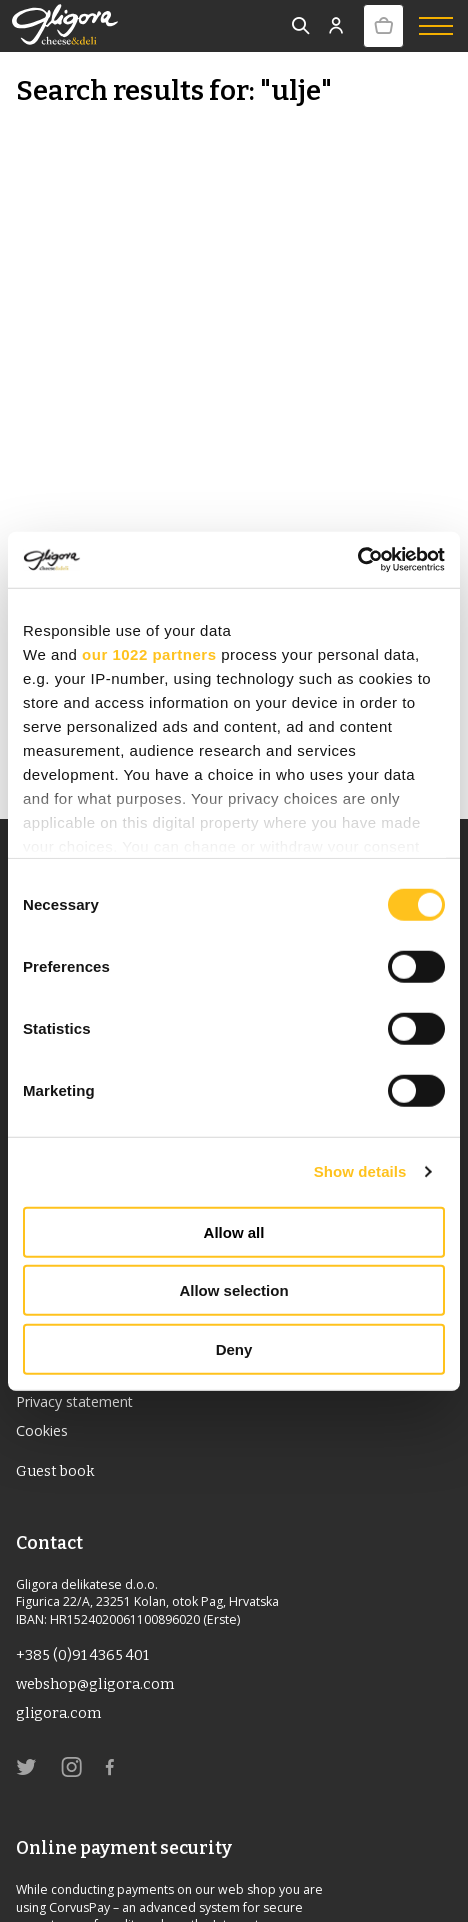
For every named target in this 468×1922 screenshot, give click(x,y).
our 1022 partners (149, 653)
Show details (360, 1171)
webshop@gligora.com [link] (95, 1684)
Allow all (234, 1231)
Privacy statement (74, 1401)
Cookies (42, 1430)
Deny (234, 1348)
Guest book (55, 1471)
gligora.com (58, 1713)
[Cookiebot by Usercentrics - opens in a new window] (357, 560)
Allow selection (233, 1290)
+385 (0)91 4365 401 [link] (82, 1655)
